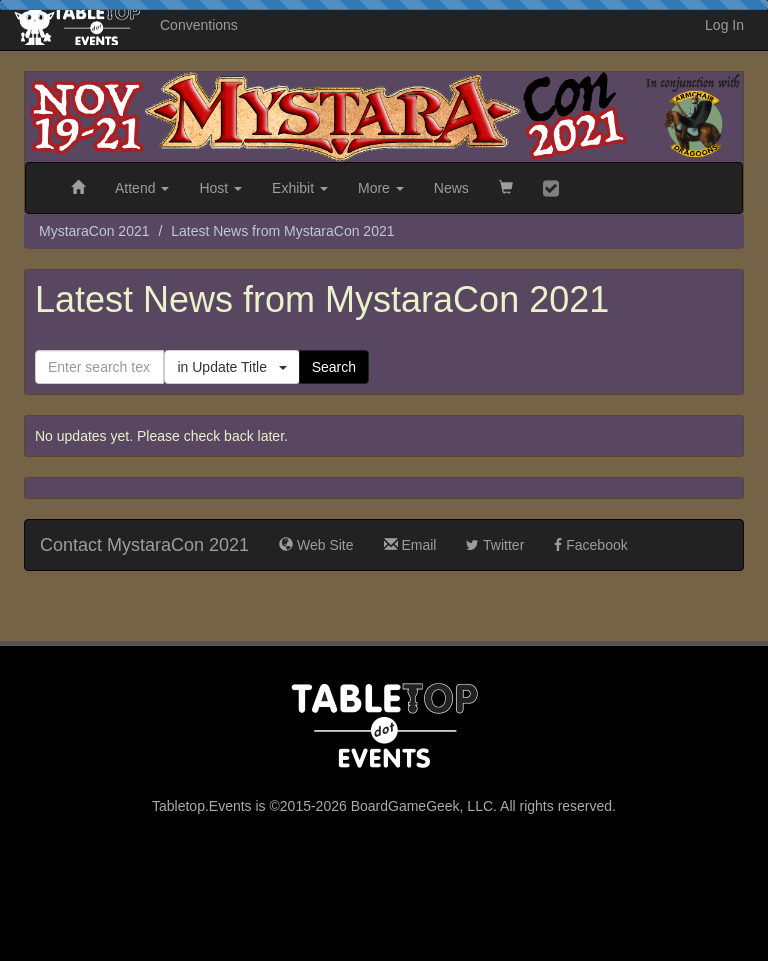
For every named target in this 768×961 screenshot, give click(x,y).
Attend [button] (142, 188)
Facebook (590, 545)
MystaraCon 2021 (94, 231)
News (451, 188)
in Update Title (231, 367)
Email (410, 545)
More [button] (381, 188)
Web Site (316, 545)
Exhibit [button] (300, 188)
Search (334, 367)
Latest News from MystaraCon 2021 (282, 231)
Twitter (495, 545)
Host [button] (220, 188)
